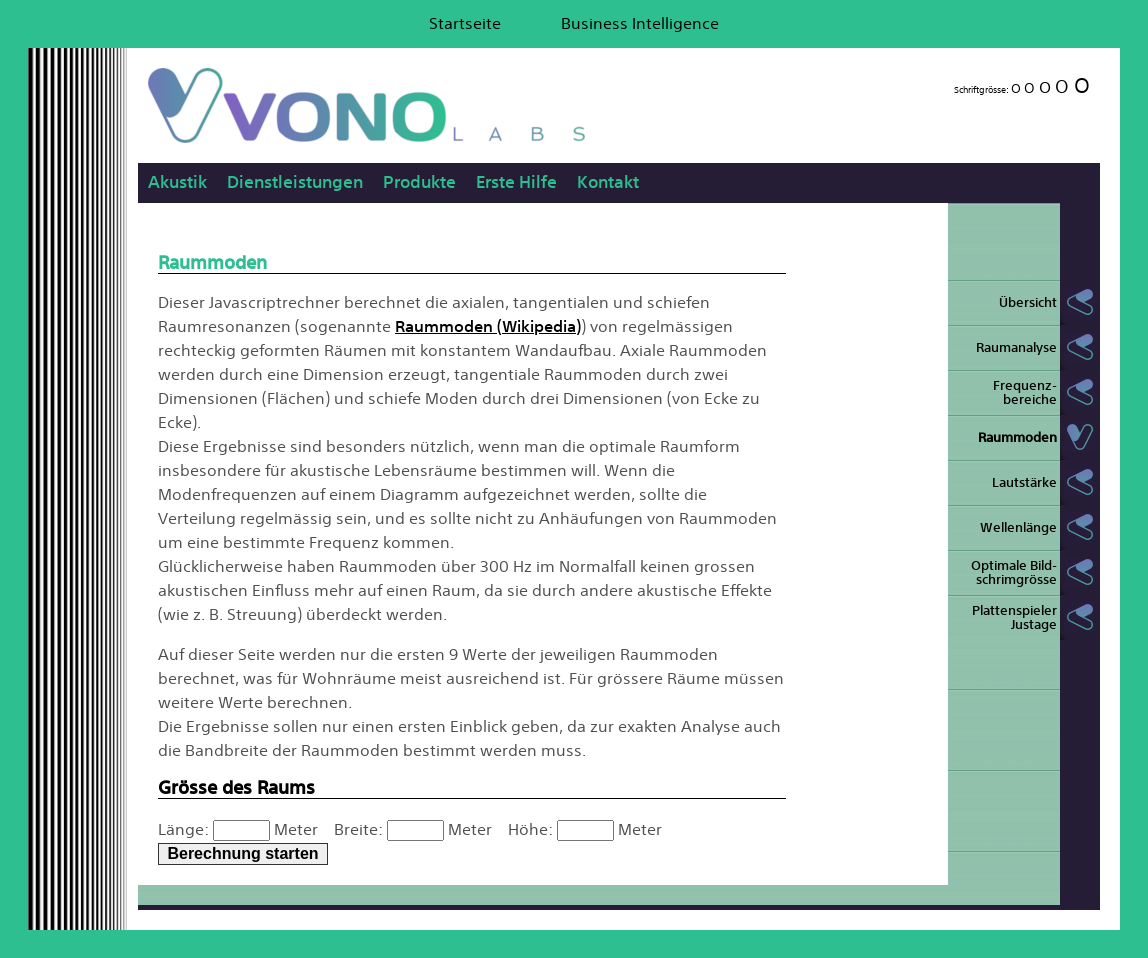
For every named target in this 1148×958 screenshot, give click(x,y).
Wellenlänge (1018, 527)
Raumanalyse (1016, 347)
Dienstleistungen (295, 181)
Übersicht (1028, 302)
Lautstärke (1024, 482)
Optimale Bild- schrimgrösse (1014, 572)
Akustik (177, 181)
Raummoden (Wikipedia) (488, 326)
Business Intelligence (640, 23)
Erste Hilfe (516, 181)
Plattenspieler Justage (1014, 617)
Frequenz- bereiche (1025, 392)
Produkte (419, 181)
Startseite (465, 23)
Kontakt (608, 181)
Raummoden (1017, 437)
